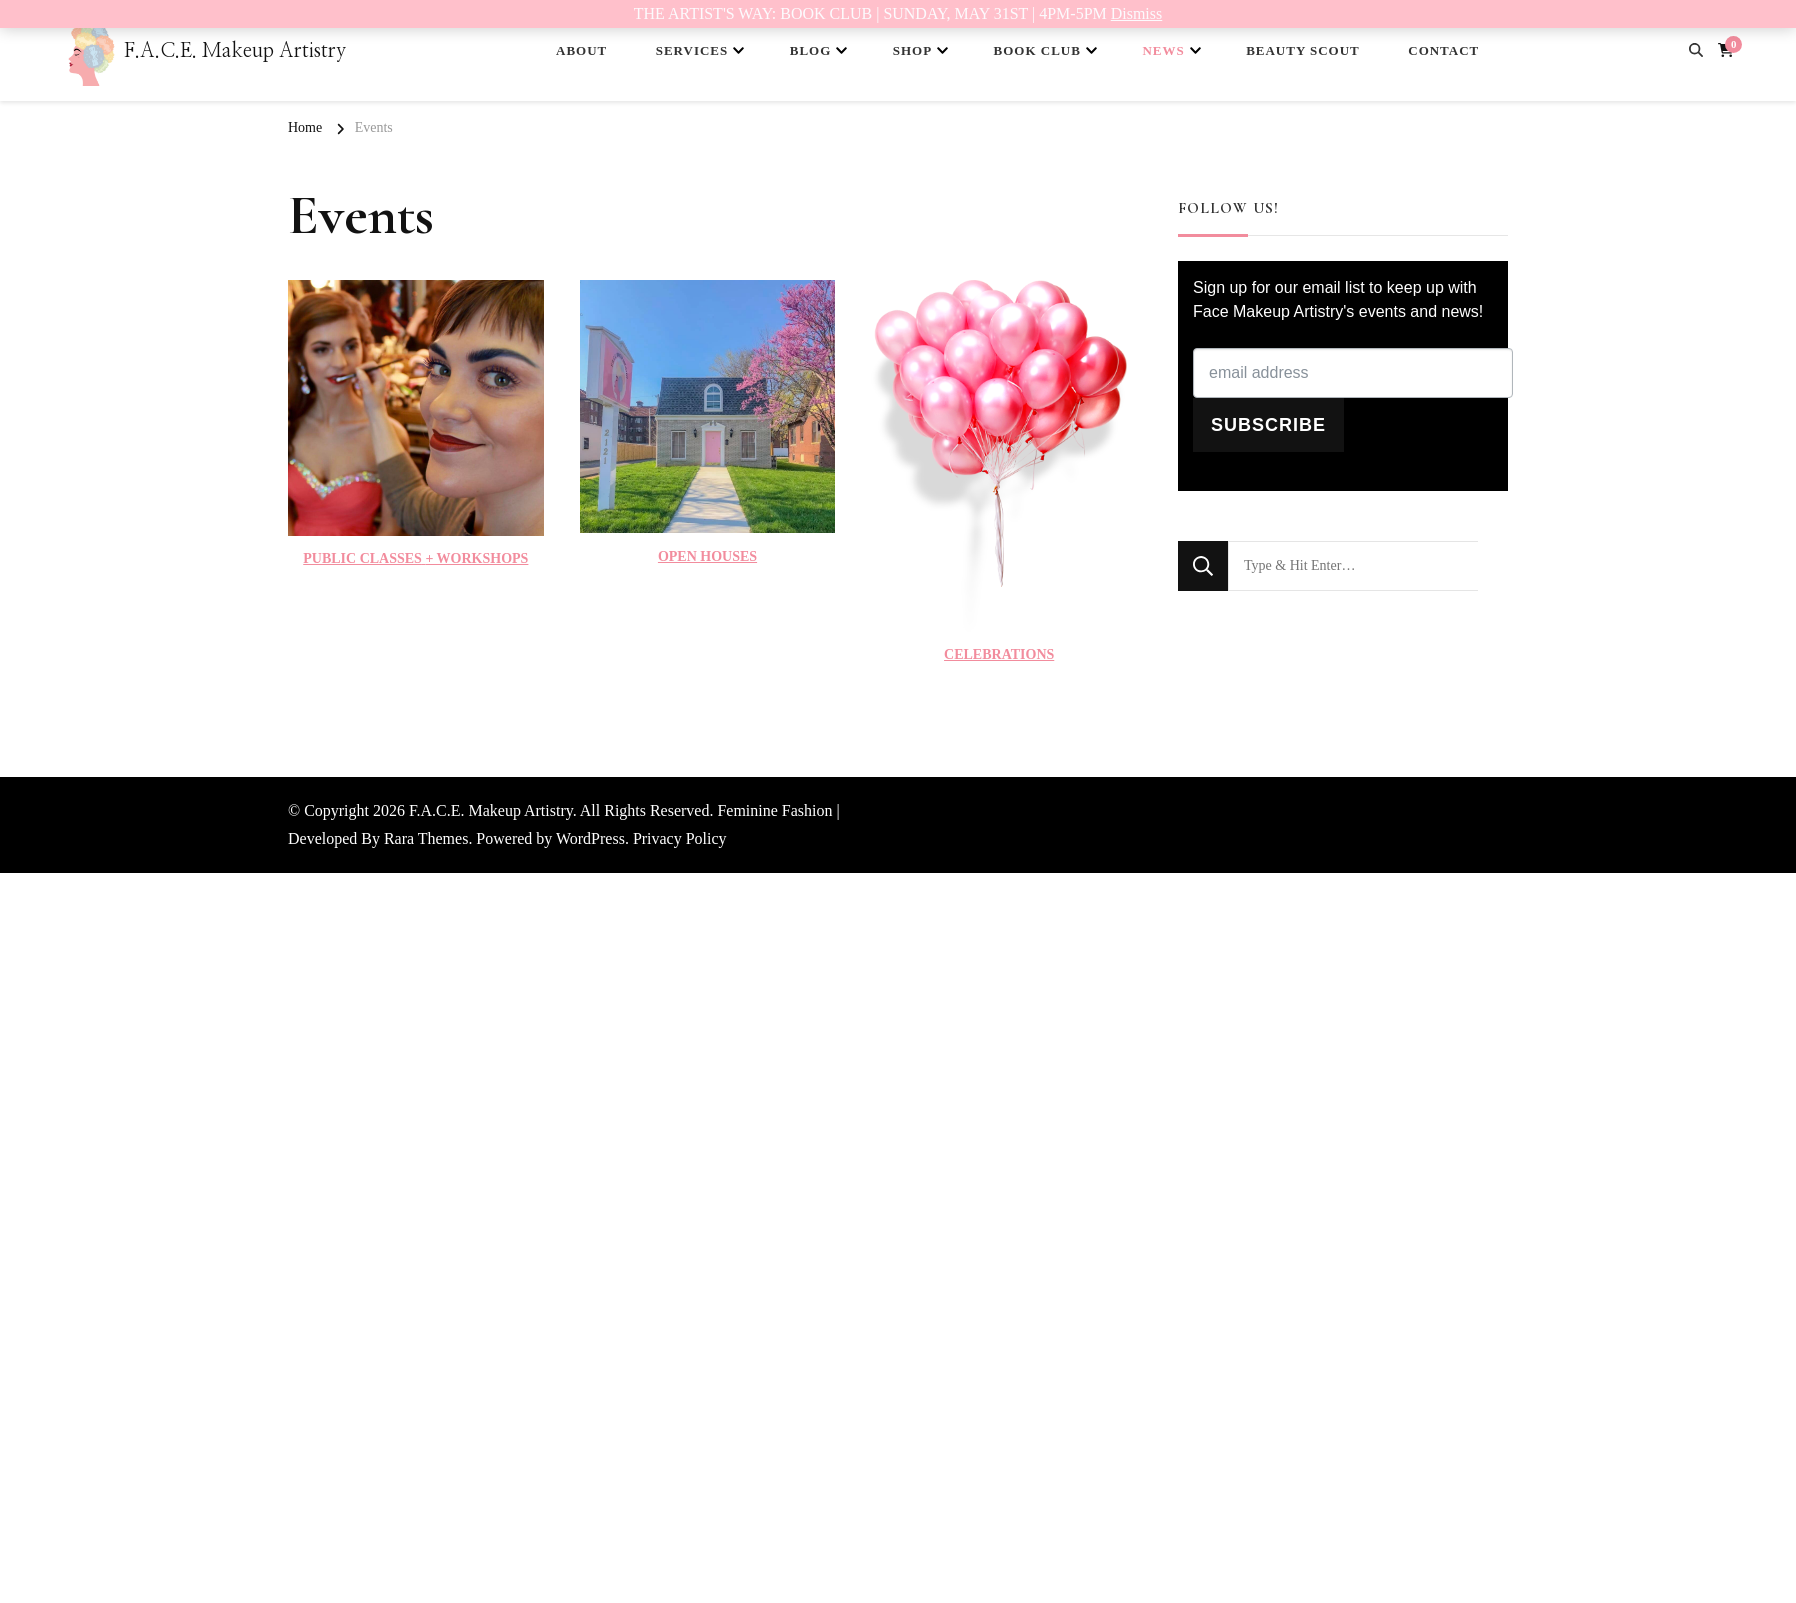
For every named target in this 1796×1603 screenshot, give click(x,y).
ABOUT (581, 50)
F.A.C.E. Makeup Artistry (235, 51)
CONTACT (1443, 50)
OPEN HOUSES (707, 556)
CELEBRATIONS (999, 654)
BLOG (811, 50)
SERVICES (692, 50)
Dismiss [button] (1137, 13)
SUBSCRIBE (1268, 425)
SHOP (912, 50)
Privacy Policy (680, 838)
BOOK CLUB (1037, 50)
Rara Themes (426, 838)
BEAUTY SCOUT (1303, 50)
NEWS (1163, 50)
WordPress (590, 838)
